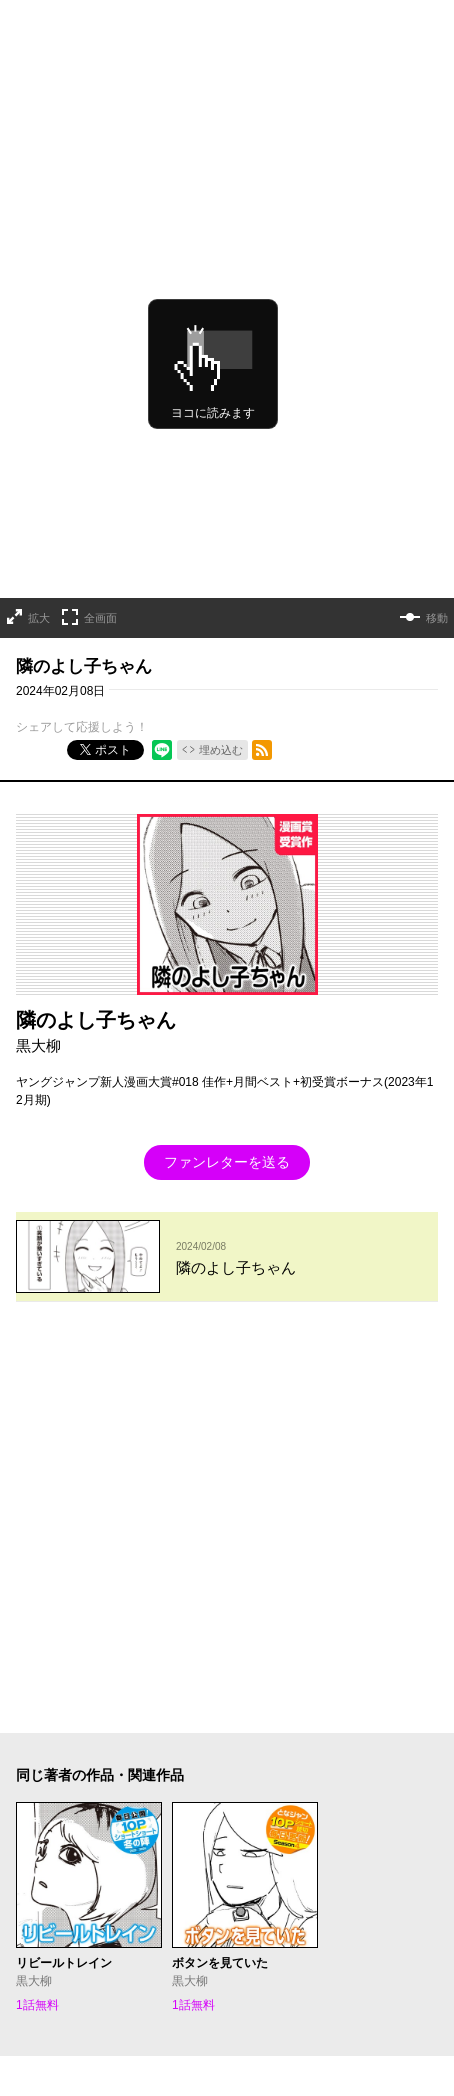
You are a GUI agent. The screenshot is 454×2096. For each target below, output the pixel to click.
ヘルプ (34, 1743)
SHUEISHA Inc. (108, 1772)
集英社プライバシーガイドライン (309, 1717)
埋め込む (221, 652)
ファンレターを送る (227, 1065)
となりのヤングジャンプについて (106, 1717)
